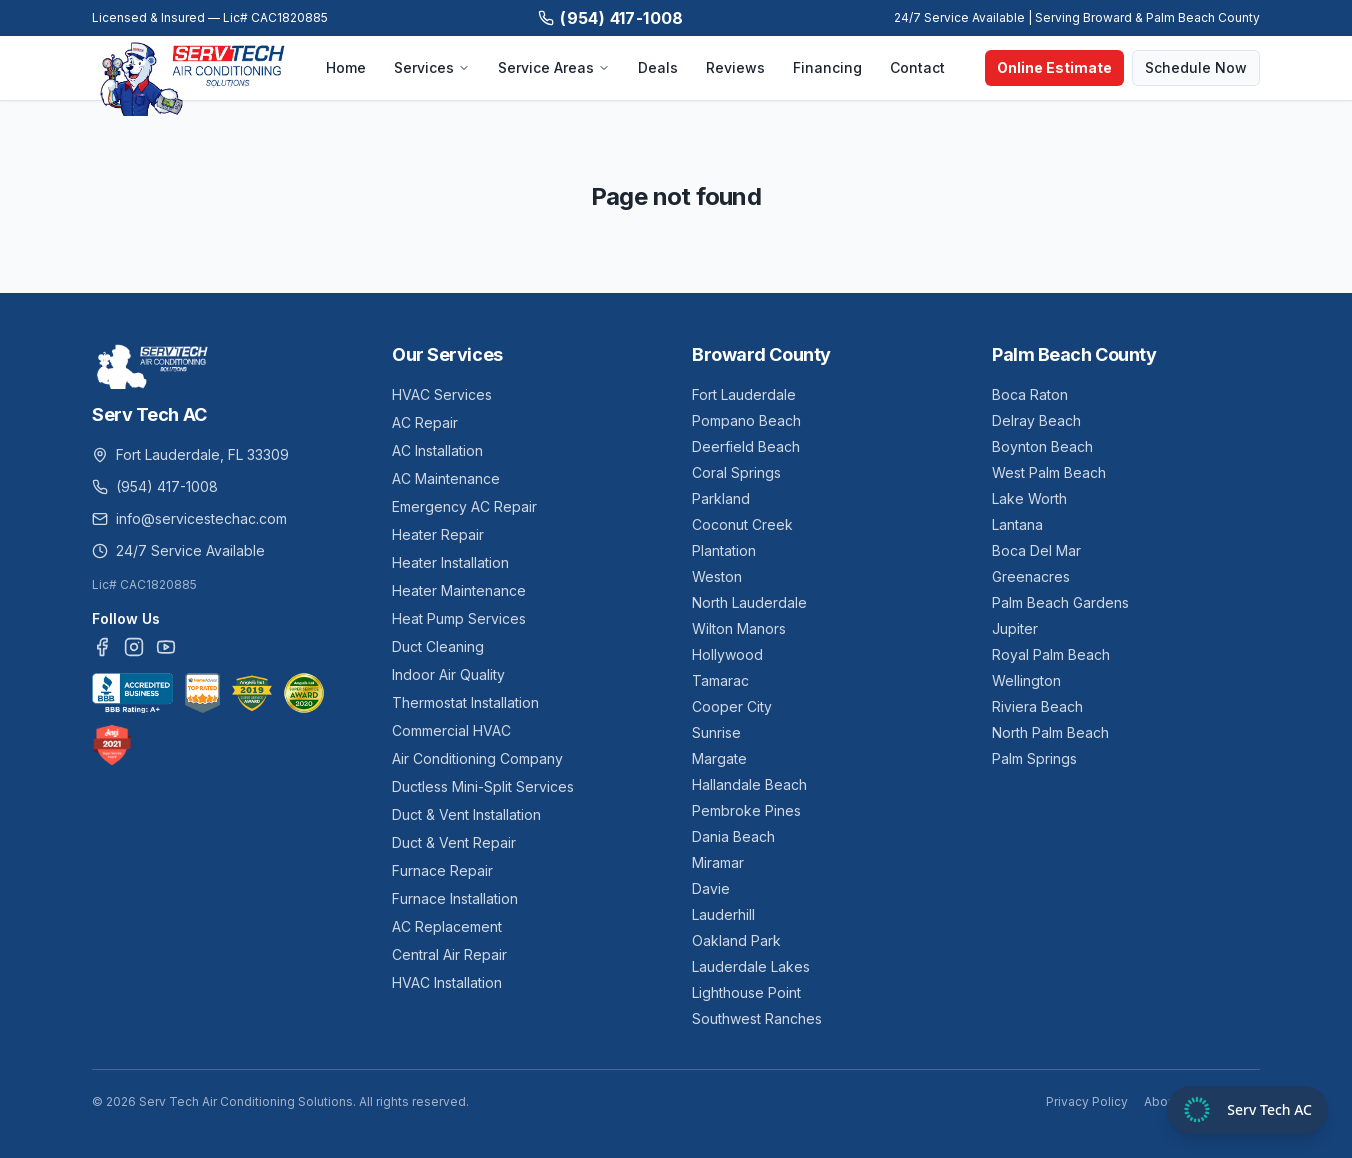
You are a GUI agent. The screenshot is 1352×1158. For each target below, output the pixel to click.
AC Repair (425, 422)
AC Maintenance (446, 478)
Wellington (1026, 680)
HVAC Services (442, 394)
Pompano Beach (746, 420)
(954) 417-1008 (611, 18)
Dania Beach (733, 836)
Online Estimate (1054, 67)
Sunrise (716, 732)
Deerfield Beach (746, 446)
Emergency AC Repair (464, 506)
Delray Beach (1036, 420)
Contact (917, 67)
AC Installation (437, 450)
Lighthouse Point (746, 992)
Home (346, 67)
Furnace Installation (455, 898)
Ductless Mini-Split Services (483, 786)
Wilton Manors (739, 628)
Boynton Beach (1042, 446)
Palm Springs (1034, 758)
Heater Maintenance (459, 590)
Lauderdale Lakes (751, 966)
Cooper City (732, 706)
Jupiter (1015, 628)
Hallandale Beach (749, 784)
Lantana (1017, 524)
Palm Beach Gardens (1060, 602)
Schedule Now (1196, 67)
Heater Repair (438, 534)
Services (432, 67)
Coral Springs (736, 472)
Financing (827, 67)
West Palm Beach (1049, 472)
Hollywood (727, 654)
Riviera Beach (1037, 706)
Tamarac (720, 680)
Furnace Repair (442, 870)
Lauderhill (723, 914)
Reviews (735, 67)
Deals (658, 67)
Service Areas (554, 67)
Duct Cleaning (438, 646)
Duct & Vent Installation (466, 814)
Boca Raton (1030, 394)
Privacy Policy (1087, 1101)
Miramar (718, 862)
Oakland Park (736, 940)
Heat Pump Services (459, 618)
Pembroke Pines (746, 810)
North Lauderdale (749, 602)
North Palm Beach (1050, 732)
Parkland (721, 498)
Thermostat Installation (465, 702)
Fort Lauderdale (744, 394)
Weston (717, 576)
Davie (711, 888)
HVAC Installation (447, 982)
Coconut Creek (742, 524)
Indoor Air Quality (448, 674)
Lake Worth (1029, 498)
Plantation (724, 550)
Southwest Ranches (757, 1018)
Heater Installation (450, 562)
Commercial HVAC (451, 730)
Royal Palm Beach (1051, 654)
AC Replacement (447, 926)
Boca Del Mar (1036, 550)
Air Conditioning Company (477, 758)
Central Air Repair (449, 954)
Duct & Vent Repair (454, 842)
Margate (719, 758)
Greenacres (1031, 576)
